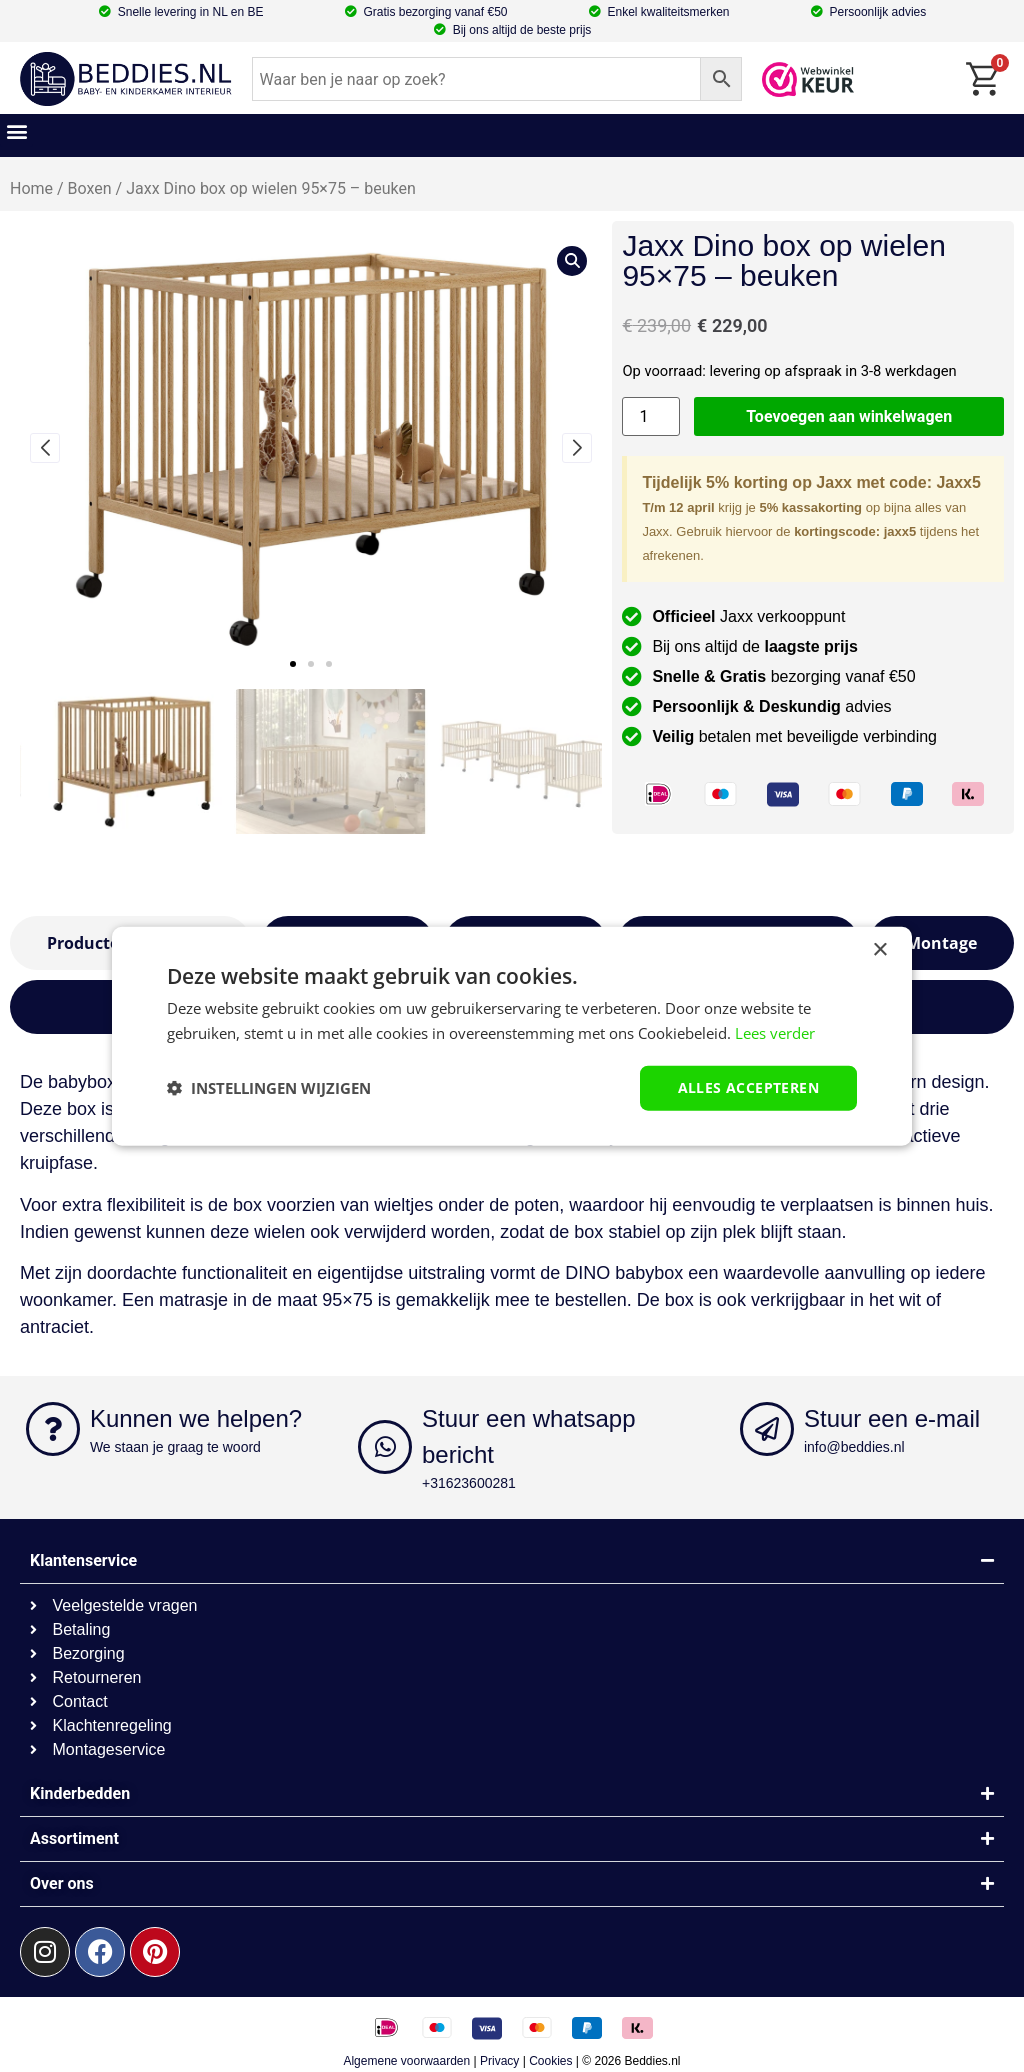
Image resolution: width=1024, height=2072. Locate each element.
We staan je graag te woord (175, 1447)
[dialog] (512, 1036)
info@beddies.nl (854, 1447)
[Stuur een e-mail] (767, 1429)
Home (31, 188)
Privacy (499, 2061)
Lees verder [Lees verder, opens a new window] (775, 1033)
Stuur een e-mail (892, 1418)
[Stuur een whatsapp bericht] (385, 1447)
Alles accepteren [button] (748, 1087)
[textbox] (512, 1205)
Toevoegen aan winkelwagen (849, 416)
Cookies (550, 2061)
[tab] (941, 943)
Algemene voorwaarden (406, 2061)
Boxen (90, 188)
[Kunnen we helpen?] (53, 1429)
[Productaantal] (651, 416)
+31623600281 (469, 1483)
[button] (16, 130)
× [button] (879, 950)
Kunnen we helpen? (196, 1418)
